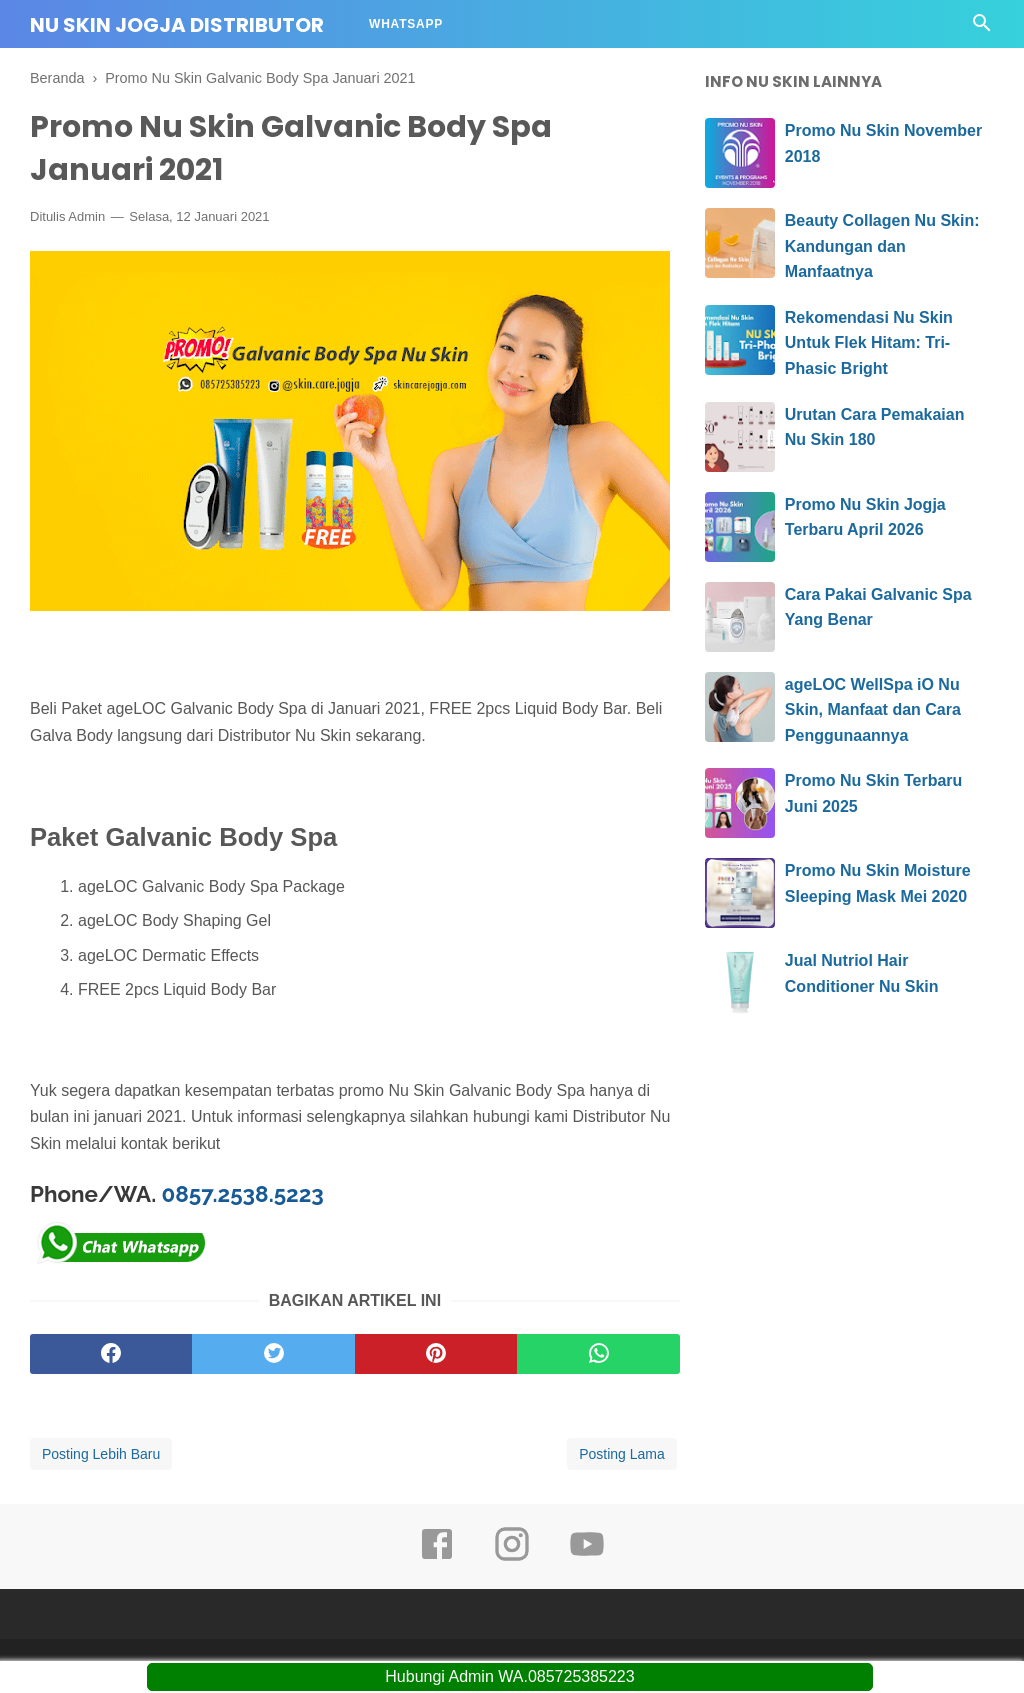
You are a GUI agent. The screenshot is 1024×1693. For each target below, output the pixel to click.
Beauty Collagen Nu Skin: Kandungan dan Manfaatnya (882, 246)
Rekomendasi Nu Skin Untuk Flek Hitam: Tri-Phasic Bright (869, 343)
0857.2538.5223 (243, 1194)
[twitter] (273, 1354)
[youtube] (587, 1558)
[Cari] (982, 28)
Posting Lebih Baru (101, 1454)
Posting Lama (622, 1454)
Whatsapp (406, 24)
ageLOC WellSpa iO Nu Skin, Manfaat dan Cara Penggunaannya (873, 710)
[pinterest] (436, 1354)
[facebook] (111, 1354)
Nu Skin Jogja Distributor (177, 25)
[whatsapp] (598, 1354)
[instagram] (512, 1558)
